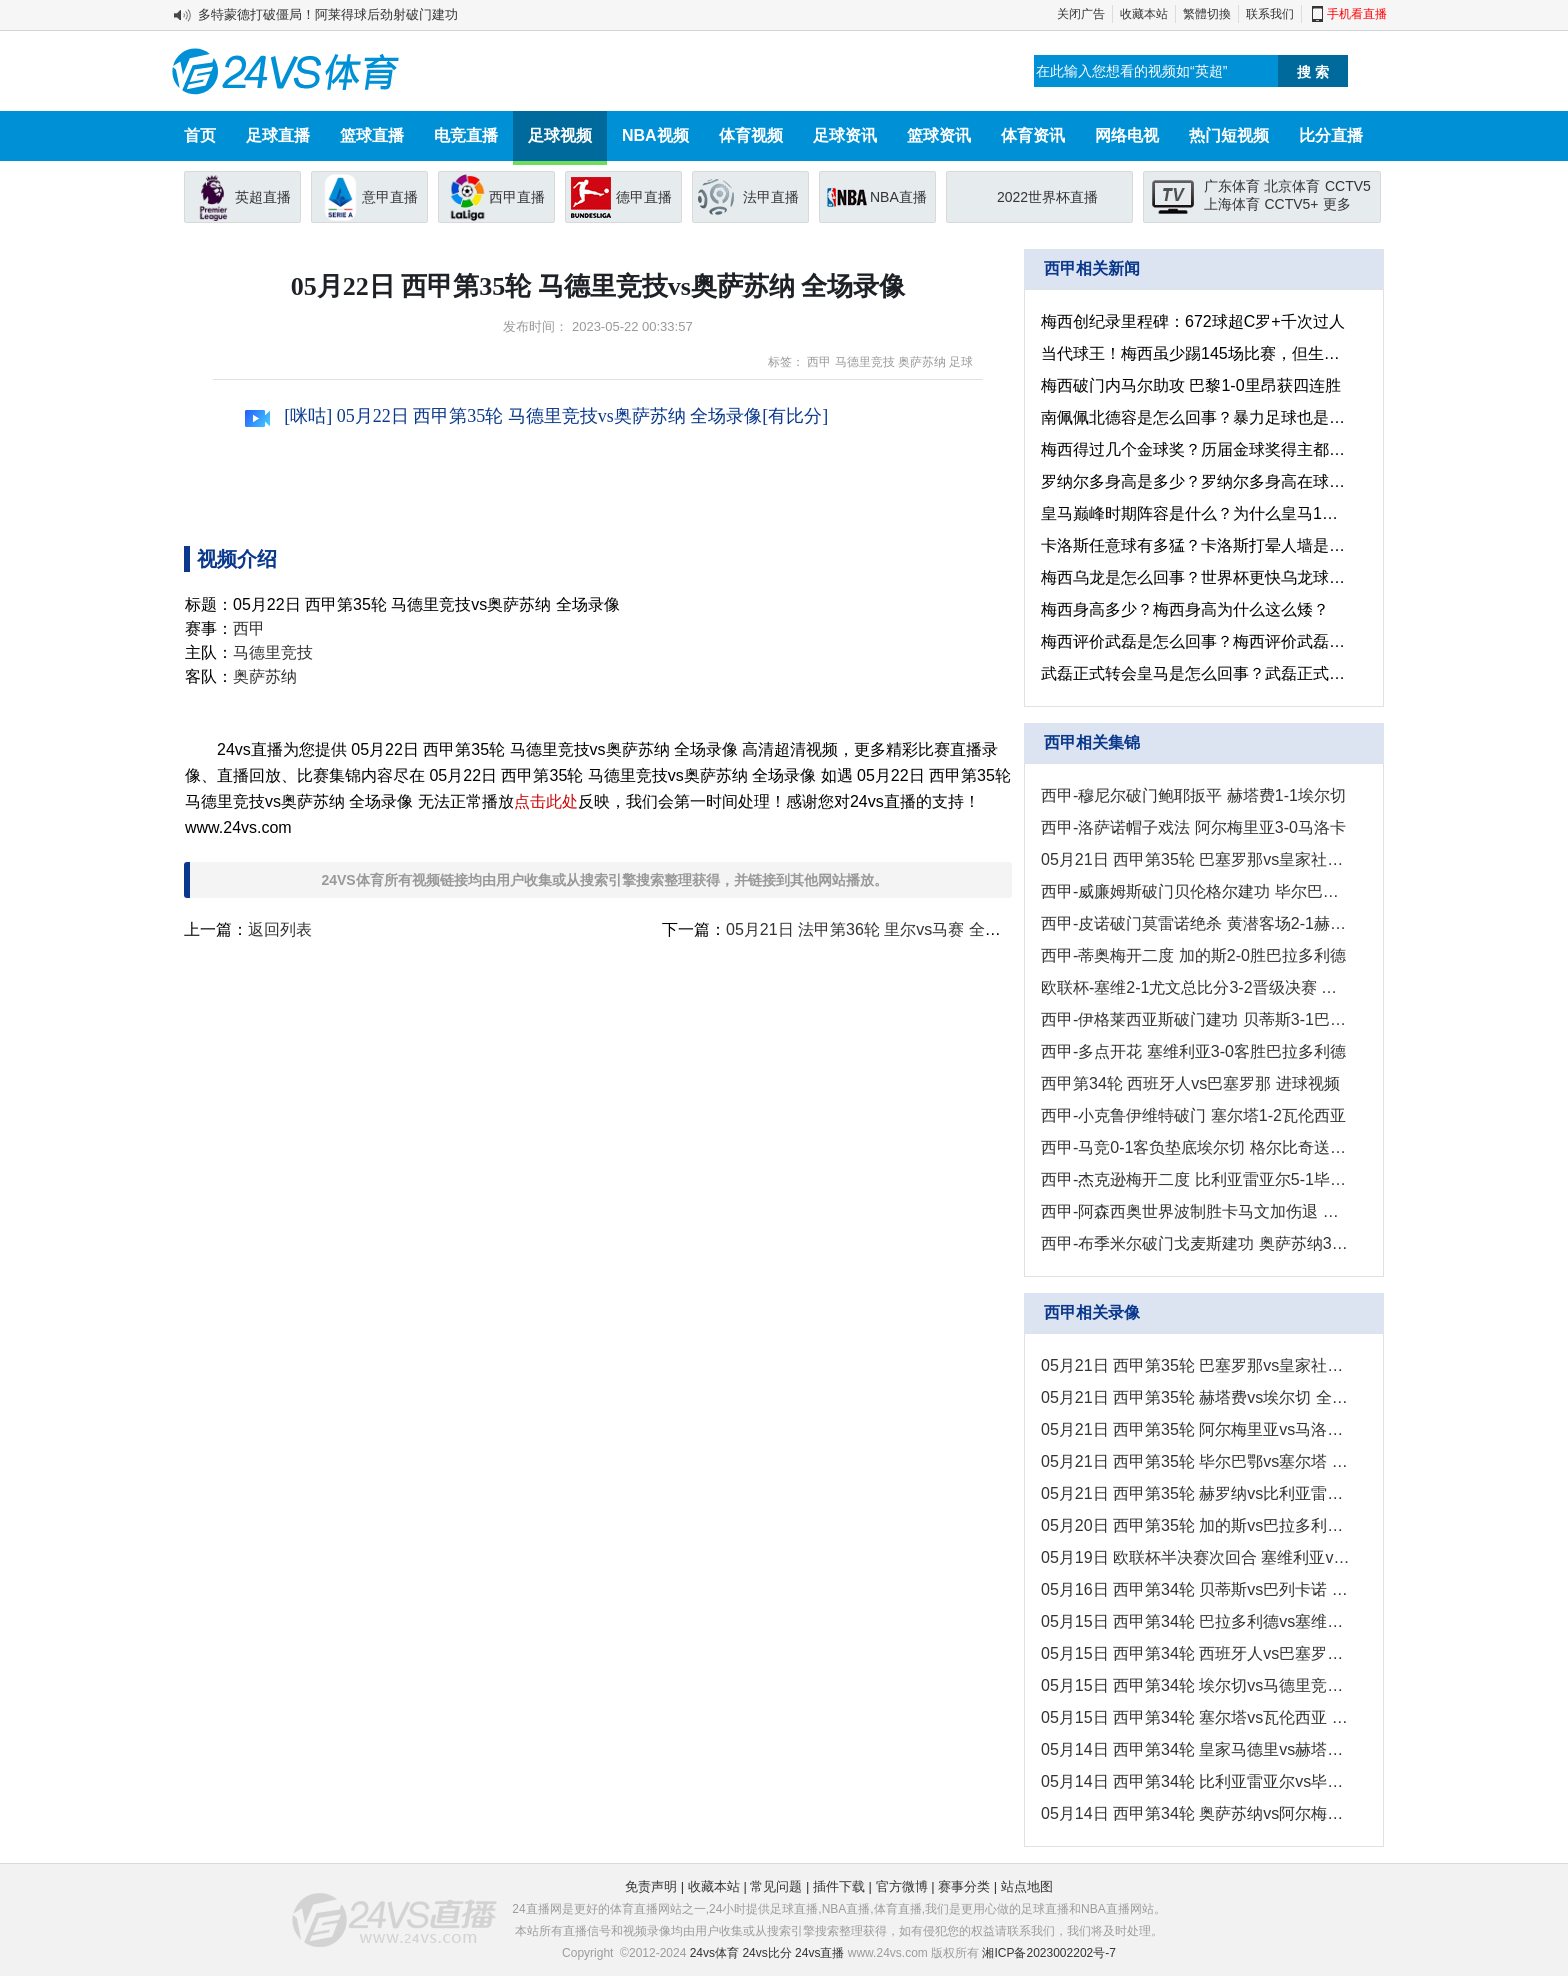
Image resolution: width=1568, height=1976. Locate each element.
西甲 (819, 362)
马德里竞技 (865, 362)
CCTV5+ (1291, 204)
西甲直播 (517, 197)
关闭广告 (1081, 14)
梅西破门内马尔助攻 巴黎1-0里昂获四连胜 (1191, 385)
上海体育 (1232, 204)
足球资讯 (845, 135)
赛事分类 (964, 1886)
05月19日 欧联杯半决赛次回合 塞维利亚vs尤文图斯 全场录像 (1196, 1557)
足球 (961, 362)
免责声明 (651, 1886)
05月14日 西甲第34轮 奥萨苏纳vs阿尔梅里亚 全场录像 (1196, 1813)
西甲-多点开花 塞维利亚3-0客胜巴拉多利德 (1193, 1051)
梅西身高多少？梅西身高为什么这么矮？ (1185, 609)
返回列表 (280, 929)
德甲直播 (644, 197)
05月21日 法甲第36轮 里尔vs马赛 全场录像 (879, 929)
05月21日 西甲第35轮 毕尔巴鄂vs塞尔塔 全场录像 (1196, 1461)
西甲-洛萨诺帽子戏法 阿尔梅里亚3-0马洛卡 (1193, 827)
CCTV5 (1348, 186)
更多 (1337, 204)
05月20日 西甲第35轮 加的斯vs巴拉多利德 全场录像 (1196, 1525)
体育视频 (751, 135)
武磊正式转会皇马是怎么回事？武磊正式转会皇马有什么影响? (1196, 673)
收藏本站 (1144, 14)
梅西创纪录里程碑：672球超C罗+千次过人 (1193, 321)
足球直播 (278, 135)
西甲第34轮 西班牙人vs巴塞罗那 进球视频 (1190, 1083)
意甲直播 (390, 197)
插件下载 (839, 1886)
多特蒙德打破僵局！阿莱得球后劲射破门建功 (328, 14)
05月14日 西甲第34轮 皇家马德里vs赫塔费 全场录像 (1196, 1749)
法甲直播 (771, 197)
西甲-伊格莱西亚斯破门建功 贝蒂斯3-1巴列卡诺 (1196, 1019)
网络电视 (1127, 135)
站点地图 (1027, 1886)
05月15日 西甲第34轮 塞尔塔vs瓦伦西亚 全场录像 (1196, 1717)
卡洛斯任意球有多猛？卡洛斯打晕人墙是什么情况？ (1196, 545)
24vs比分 (766, 1953)
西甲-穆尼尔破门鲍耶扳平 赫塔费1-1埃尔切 (1193, 795)
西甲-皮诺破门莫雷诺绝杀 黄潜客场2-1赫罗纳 (1196, 923)
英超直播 (263, 197)
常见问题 (776, 1886)
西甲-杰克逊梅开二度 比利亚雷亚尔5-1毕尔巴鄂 (1196, 1179)
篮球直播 (372, 135)
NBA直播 (898, 197)
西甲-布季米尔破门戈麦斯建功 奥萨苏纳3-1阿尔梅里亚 (1196, 1243)
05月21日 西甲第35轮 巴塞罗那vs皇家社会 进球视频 (1196, 859)
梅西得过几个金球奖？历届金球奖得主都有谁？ (1196, 449)
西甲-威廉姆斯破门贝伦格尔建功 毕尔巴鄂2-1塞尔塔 (1196, 891)
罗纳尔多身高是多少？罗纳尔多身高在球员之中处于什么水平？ (1196, 481)
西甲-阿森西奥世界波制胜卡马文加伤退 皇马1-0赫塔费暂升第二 (1196, 1211)
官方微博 (902, 1886)
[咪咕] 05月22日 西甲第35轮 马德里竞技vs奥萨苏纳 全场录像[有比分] (536, 416)
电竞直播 (466, 135)
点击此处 (546, 801)
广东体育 (1232, 186)
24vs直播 (819, 1953)
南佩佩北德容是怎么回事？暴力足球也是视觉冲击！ (1196, 417)
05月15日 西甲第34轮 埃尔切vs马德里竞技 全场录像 (1196, 1685)
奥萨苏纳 (922, 362)
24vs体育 (714, 1953)
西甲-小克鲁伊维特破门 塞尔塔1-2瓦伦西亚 (1193, 1115)
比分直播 (1331, 135)
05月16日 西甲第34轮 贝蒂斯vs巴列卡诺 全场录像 (1196, 1589)
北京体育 (1292, 186)
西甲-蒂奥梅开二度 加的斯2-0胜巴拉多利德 (1193, 955)
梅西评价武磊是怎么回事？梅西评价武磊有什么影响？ (1196, 641)
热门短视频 (1229, 135)
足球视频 (560, 135)
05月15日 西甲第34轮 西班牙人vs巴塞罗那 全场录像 (1196, 1653)
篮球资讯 (939, 135)
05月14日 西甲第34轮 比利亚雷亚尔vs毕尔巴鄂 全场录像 (1196, 1781)
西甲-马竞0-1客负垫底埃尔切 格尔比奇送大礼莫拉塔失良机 (1196, 1147)
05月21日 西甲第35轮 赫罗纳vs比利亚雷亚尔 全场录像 (1196, 1493)
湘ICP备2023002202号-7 (1048, 1953)
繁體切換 (1207, 14)
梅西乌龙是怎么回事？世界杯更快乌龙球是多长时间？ (1196, 577)
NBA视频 (655, 135)
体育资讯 (1033, 135)
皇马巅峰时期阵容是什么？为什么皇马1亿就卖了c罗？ (1196, 513)
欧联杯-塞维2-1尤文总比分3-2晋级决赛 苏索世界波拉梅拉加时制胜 (1196, 987)
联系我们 (1270, 14)
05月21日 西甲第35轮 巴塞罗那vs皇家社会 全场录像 (1196, 1365)
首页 (200, 135)
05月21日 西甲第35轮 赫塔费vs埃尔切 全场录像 (1196, 1397)
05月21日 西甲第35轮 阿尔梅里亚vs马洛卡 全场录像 (1196, 1429)
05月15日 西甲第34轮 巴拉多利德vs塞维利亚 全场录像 (1196, 1621)
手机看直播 (1357, 14)
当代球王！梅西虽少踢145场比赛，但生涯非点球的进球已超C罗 (1196, 353)
